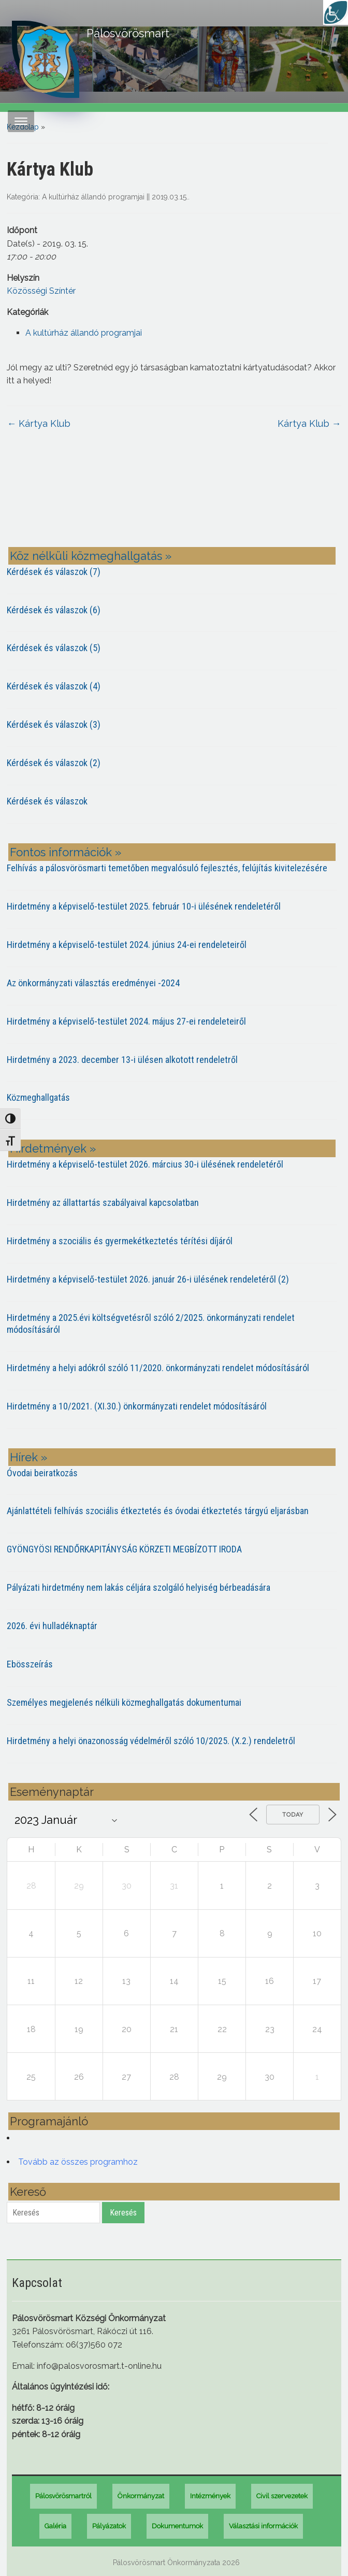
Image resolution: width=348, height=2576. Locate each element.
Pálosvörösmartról (63, 2496)
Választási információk (263, 2526)
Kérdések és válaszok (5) (53, 647)
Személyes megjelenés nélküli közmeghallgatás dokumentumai (124, 1702)
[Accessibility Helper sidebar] (335, 12)
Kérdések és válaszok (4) (53, 686)
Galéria (55, 2526)
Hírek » (28, 1457)
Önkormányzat (141, 2496)
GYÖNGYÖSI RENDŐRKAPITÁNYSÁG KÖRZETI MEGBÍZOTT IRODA (124, 1549)
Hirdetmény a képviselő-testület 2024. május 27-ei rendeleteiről (126, 1021)
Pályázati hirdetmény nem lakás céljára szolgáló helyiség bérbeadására (138, 1587)
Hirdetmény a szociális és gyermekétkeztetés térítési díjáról (120, 1240)
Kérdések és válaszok (47, 801)
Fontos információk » (65, 852)
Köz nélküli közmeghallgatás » (90, 556)
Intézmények (210, 2496)
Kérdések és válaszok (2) (53, 762)
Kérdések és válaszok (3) (53, 724)
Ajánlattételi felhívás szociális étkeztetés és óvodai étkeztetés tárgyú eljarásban (158, 1510)
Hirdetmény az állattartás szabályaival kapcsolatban (103, 1202)
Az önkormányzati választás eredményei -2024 (93, 982)
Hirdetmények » (53, 1148)
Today (292, 1814)
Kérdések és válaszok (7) (53, 571)
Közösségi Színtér (41, 291)
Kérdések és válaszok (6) (53, 610)
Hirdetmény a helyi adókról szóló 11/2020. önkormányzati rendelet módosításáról (158, 1367)
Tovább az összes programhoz (78, 2162)
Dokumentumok (177, 2526)
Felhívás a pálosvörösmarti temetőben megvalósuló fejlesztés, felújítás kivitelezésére (167, 867)
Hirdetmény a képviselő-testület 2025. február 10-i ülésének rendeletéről (144, 906)
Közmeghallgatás (38, 1097)
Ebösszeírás (30, 1664)
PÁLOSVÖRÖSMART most (174, 496)
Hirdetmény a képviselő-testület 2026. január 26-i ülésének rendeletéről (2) (148, 1279)
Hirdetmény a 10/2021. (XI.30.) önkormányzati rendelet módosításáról (137, 1406)
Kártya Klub (38, 423)
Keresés (123, 2213)
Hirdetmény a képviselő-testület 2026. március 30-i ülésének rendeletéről (145, 1164)
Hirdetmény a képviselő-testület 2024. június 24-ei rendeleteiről (127, 944)
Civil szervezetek (282, 2496)
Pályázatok (109, 2526)
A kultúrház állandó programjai (93, 197)
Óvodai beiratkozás (42, 1472)
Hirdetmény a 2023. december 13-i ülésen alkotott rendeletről (122, 1059)
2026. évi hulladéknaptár (52, 1625)
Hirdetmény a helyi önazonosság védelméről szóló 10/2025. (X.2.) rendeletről (151, 1740)
